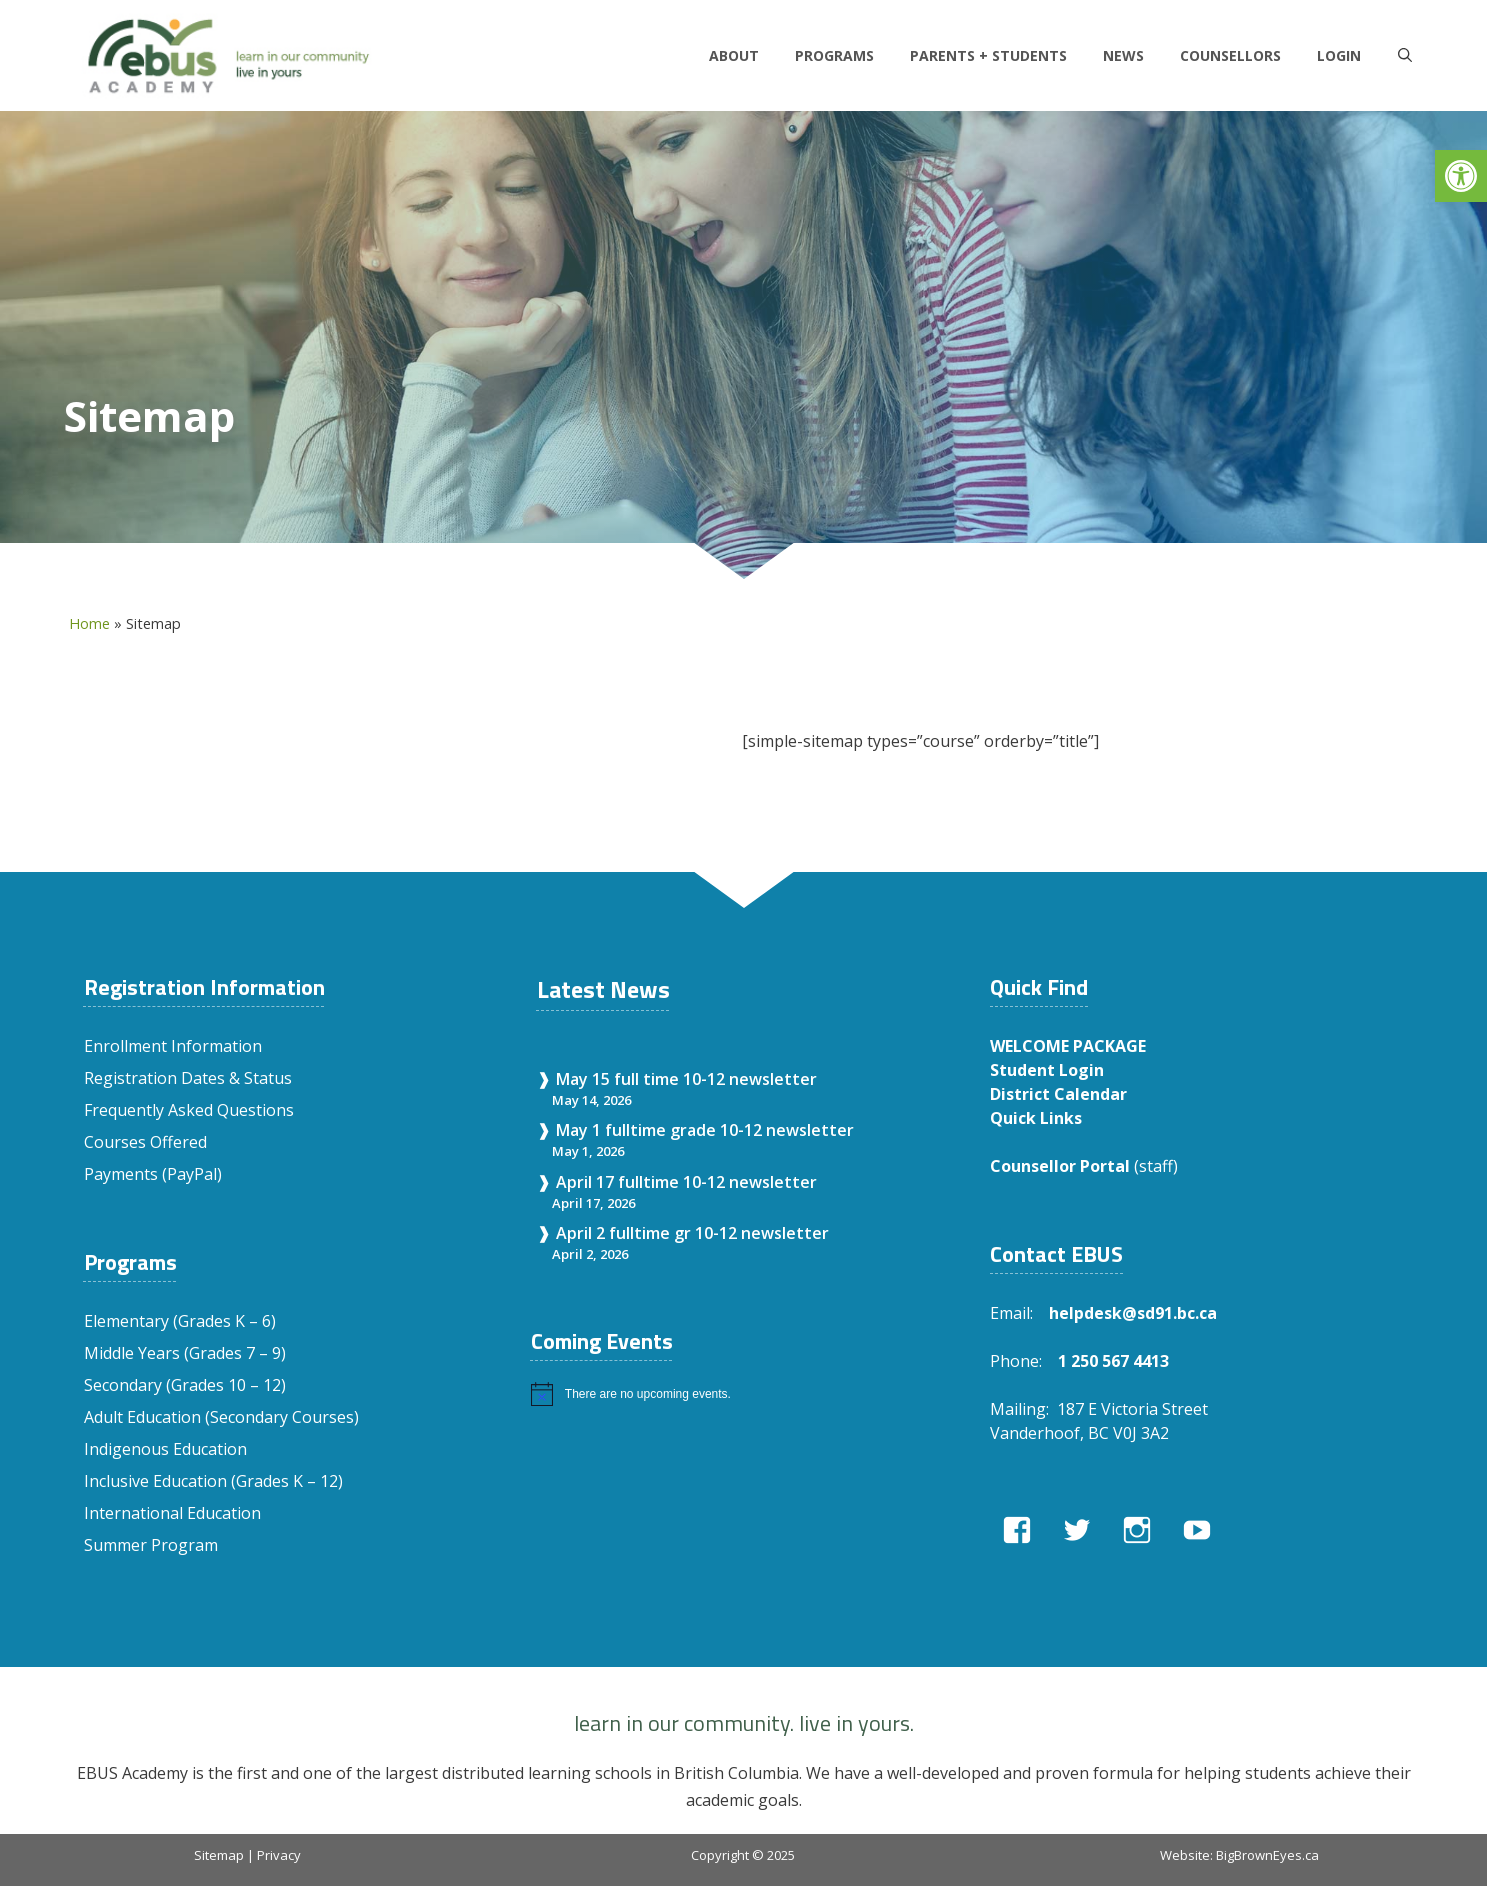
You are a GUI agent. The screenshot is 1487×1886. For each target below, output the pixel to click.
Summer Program (151, 1545)
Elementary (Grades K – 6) (180, 1321)
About (734, 55)
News (1123, 55)
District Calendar (1058, 1094)
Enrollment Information (173, 1046)
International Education (172, 1513)
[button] (1461, 176)
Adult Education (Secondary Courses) (221, 1417)
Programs (834, 55)
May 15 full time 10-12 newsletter (686, 1079)
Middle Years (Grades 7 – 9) (185, 1353)
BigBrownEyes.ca (1267, 1855)
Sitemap (219, 1855)
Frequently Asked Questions (189, 1110)
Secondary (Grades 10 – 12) (185, 1385)
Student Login (1047, 1070)
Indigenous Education (165, 1449)
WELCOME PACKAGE (1068, 1046)
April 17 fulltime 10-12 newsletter (686, 1182)
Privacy (279, 1855)
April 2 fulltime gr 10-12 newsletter (692, 1233)
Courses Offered (145, 1142)
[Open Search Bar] (1405, 56)
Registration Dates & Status (188, 1078)
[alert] (740, 1394)
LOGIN (1339, 55)
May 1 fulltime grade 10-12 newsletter (705, 1130)
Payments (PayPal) (153, 1174)
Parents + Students (988, 55)
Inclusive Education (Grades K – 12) (213, 1481)
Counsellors (1230, 55)
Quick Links (1036, 1118)
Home (89, 623)
